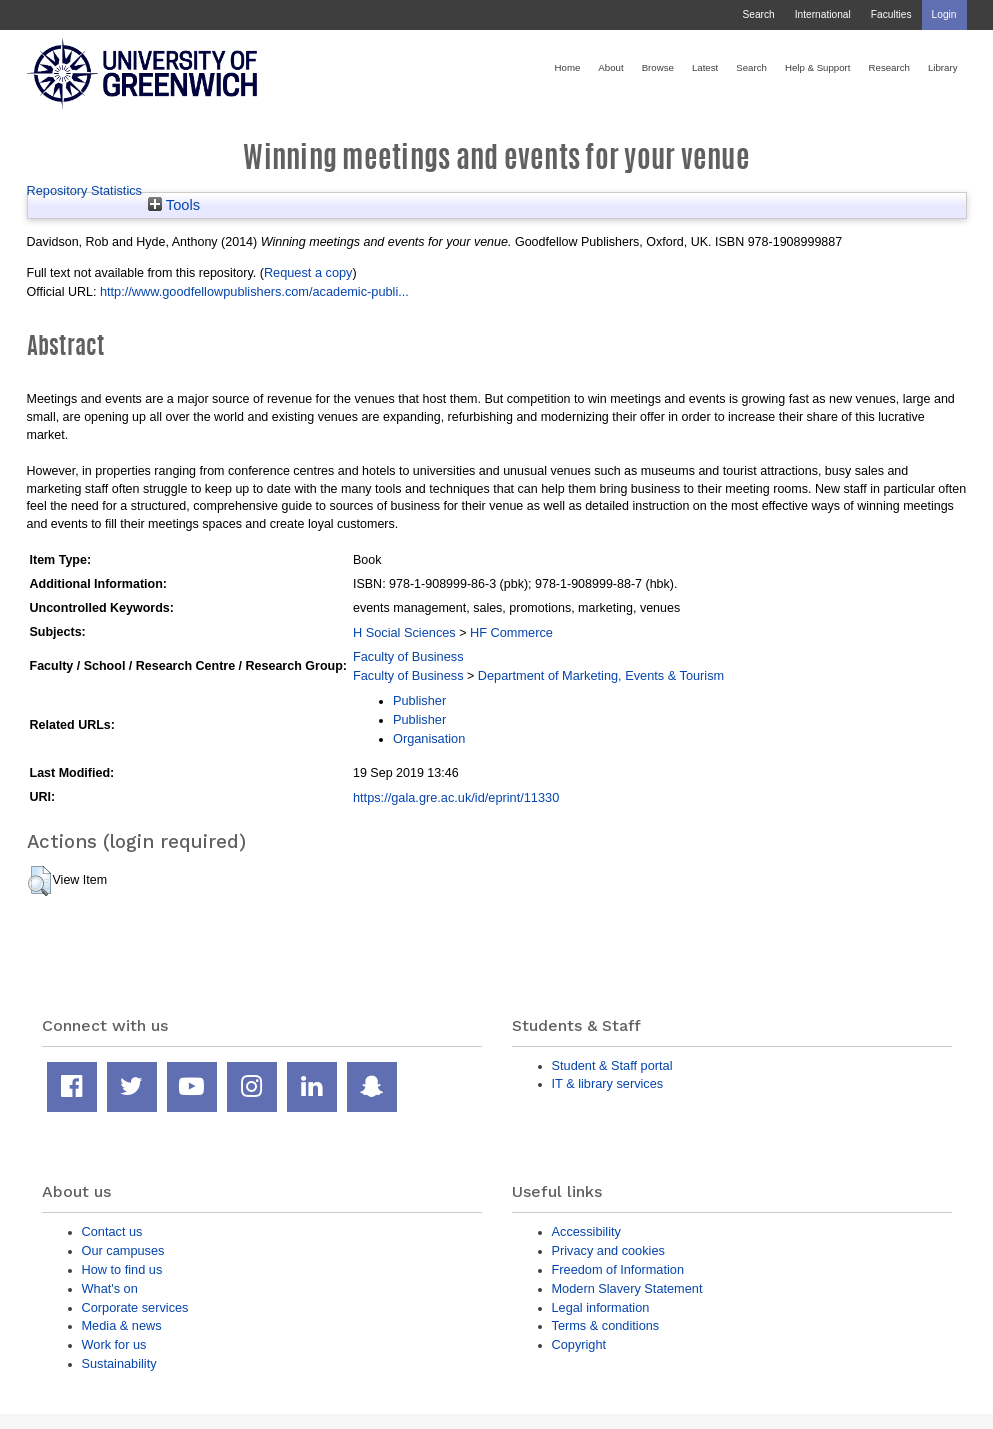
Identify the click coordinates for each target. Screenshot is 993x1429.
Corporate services (135, 1307)
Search (758, 14)
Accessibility (586, 1231)
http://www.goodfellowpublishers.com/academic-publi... (254, 291)
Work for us (114, 1344)
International (823, 14)
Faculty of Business (408, 656)
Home (568, 67)
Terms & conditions (606, 1325)
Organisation (429, 738)
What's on (110, 1288)
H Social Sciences (404, 632)
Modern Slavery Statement (627, 1288)
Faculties (891, 14)
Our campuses (123, 1250)
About (610, 67)
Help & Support (818, 67)
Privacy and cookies (608, 1250)
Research (889, 67)
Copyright (579, 1344)
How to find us (122, 1269)
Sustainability (119, 1363)
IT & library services (608, 1083)
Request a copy (308, 272)
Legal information (601, 1307)
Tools (174, 205)
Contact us (112, 1231)
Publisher (419, 700)
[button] (39, 881)
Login (944, 14)
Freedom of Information (618, 1269)
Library (943, 67)
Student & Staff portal (612, 1065)
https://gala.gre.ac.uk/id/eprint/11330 (456, 797)
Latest (705, 67)
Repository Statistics (85, 190)
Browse (658, 67)
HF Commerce (511, 632)
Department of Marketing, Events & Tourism (601, 675)
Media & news (122, 1325)
